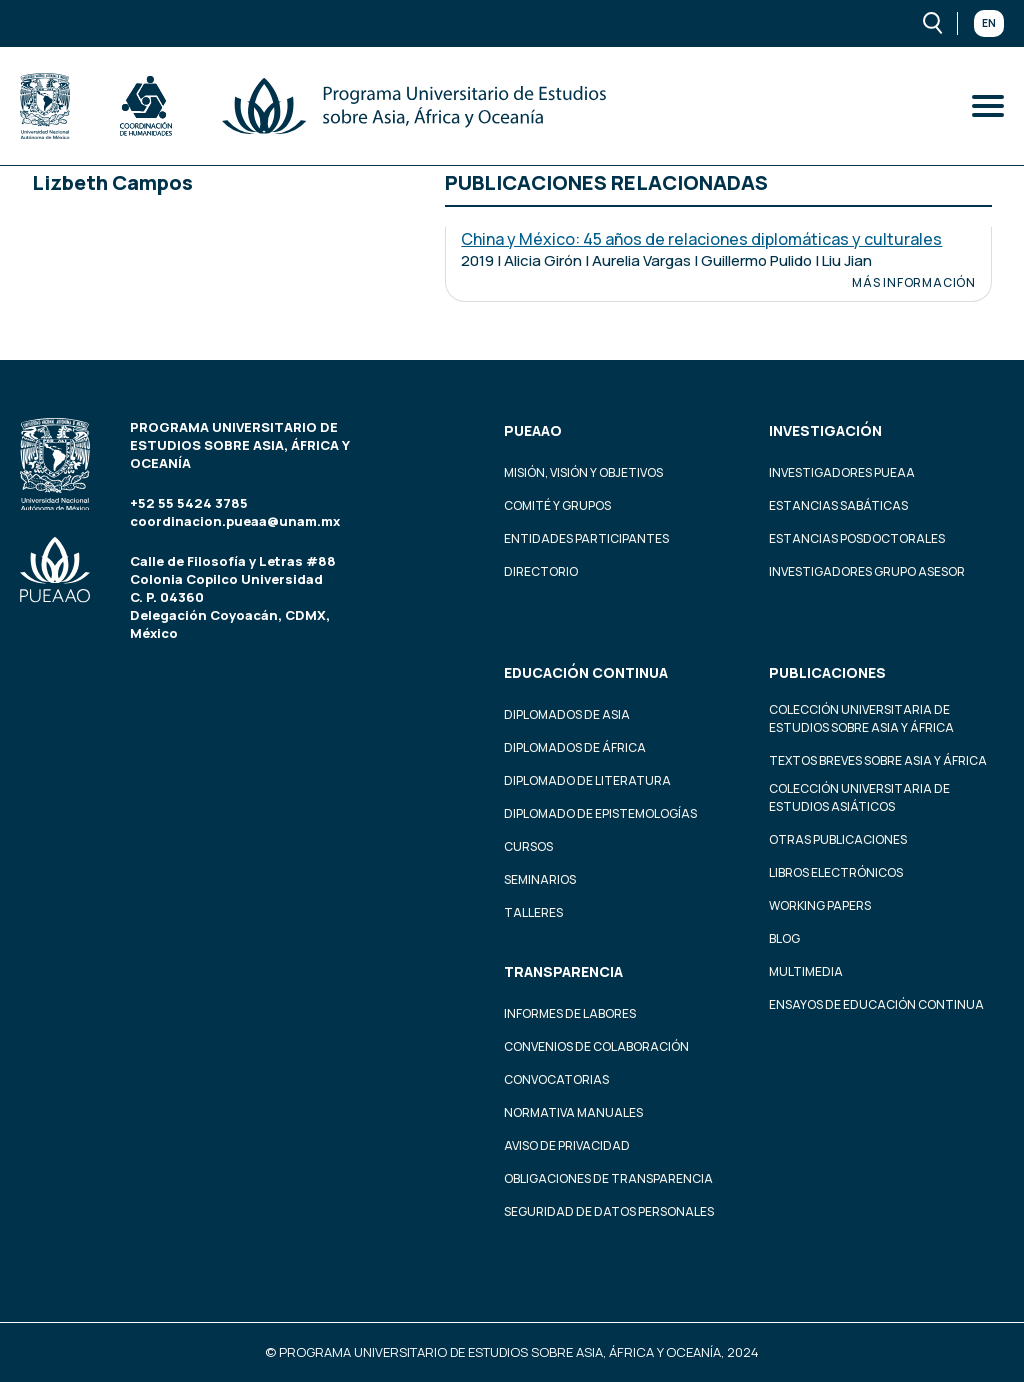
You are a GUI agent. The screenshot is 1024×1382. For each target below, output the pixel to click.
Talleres (533, 912)
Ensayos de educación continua (876, 1004)
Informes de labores (570, 1013)
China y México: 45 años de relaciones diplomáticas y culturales (701, 239)
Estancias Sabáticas (838, 505)
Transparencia (563, 971)
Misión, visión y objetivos (583, 472)
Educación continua (586, 672)
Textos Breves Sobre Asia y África (878, 760)
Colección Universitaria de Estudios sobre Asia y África (861, 718)
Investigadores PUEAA (842, 472)
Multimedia (806, 971)
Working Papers (820, 905)
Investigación (825, 430)
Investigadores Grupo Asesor (867, 571)
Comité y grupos (557, 505)
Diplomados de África (575, 747)
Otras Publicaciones (838, 839)
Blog (784, 938)
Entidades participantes (586, 538)
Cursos (528, 846)
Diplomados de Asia (567, 714)
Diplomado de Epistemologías (600, 813)
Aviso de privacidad (567, 1145)
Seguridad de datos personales (609, 1211)
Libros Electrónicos (836, 872)
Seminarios (540, 879)
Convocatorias (556, 1079)
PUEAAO (533, 430)
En (989, 23)
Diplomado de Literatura (587, 780)
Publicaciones (827, 672)
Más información (914, 283)
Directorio (541, 571)
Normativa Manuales (573, 1112)
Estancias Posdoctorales (857, 538)
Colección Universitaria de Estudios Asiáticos (859, 797)
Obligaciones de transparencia (608, 1178)
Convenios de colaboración (596, 1046)
